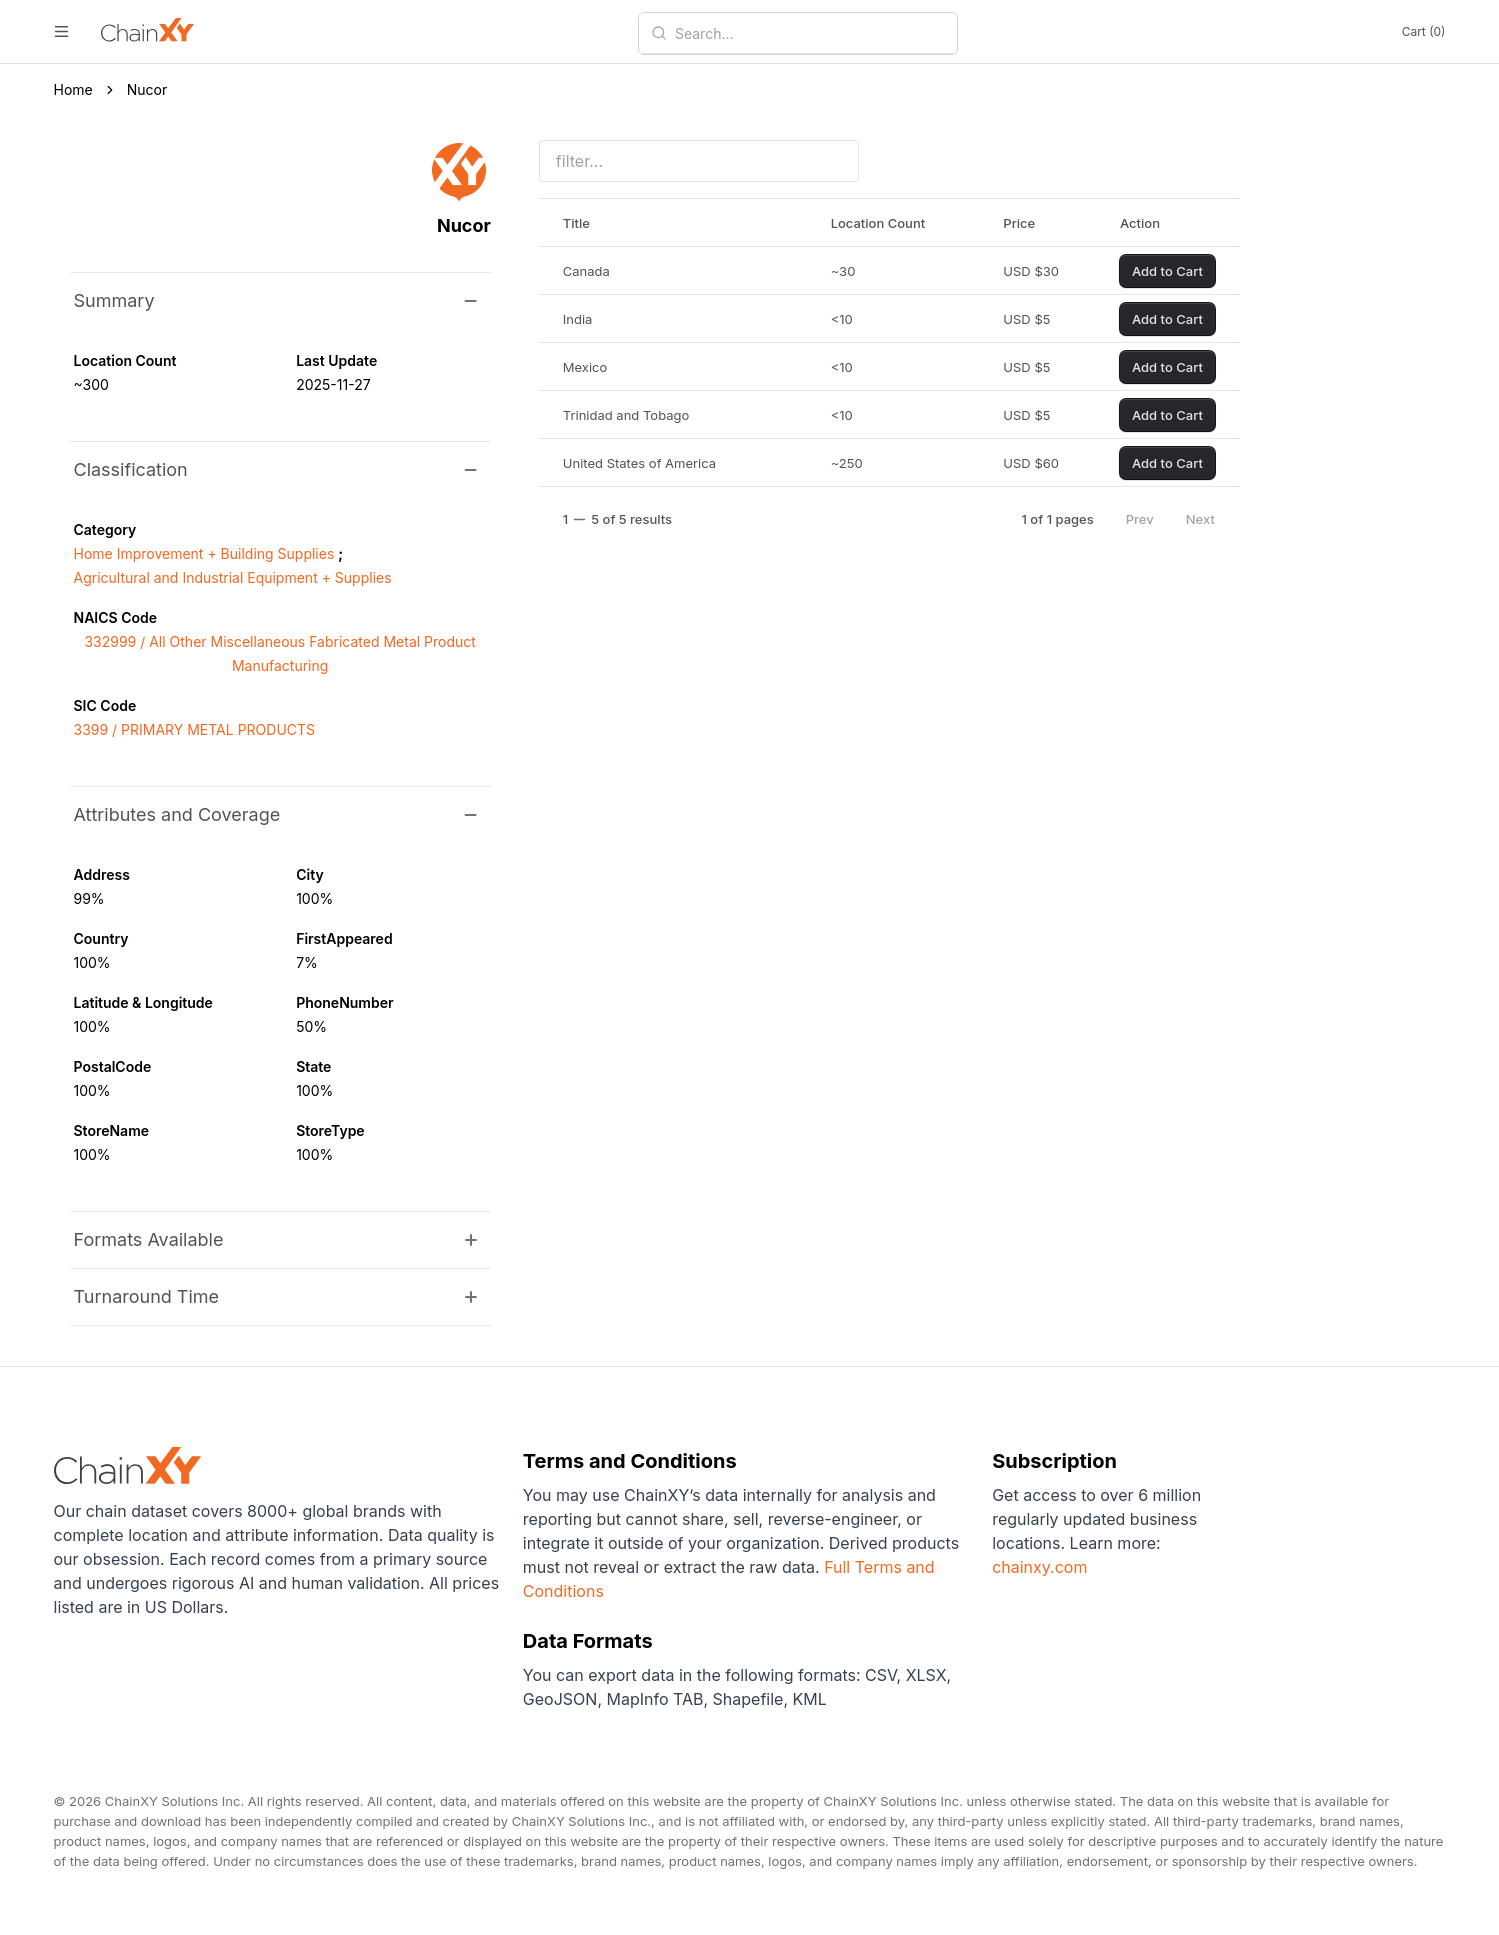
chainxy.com (1039, 1567)
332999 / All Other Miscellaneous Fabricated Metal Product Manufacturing (280, 653)
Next (1200, 519)
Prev (1140, 519)
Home (73, 89)
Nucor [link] (147, 89)
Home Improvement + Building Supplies (204, 553)
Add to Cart (1167, 271)
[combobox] (810, 33)
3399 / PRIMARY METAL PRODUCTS (195, 729)
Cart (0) (1424, 31)
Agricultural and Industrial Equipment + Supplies (233, 577)
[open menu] (61, 31)
